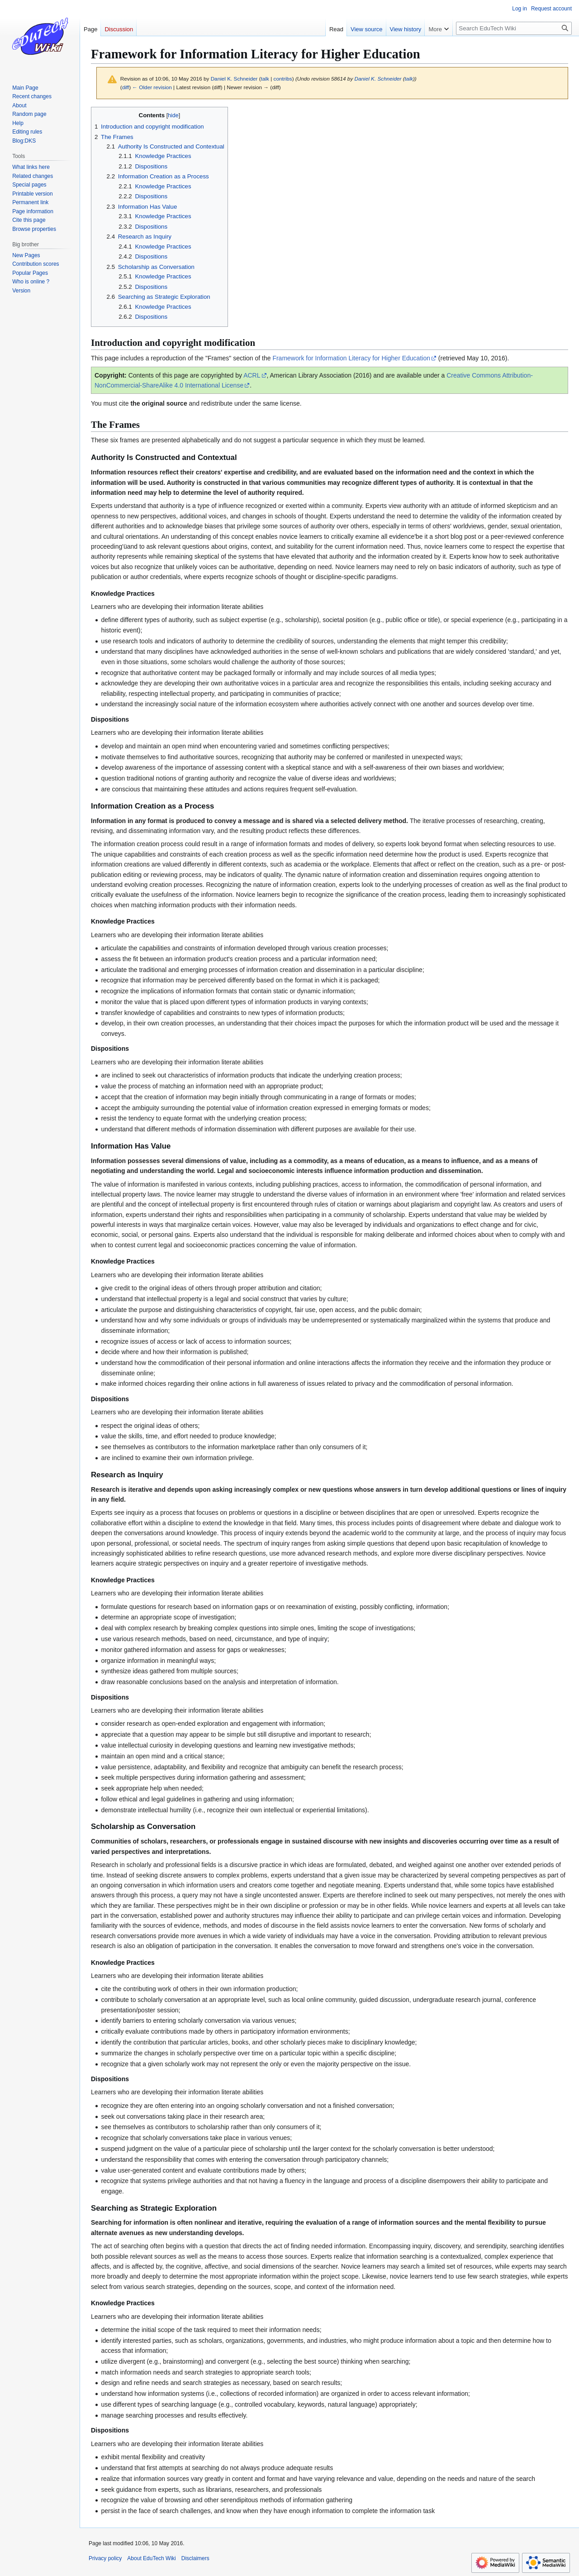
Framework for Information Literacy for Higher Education (351, 358)
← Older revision (152, 87)
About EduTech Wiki (151, 2558)
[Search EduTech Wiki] (514, 28)
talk (265, 78)
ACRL (251, 375)
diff (125, 87)
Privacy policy (105, 2558)
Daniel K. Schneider (378, 78)
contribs (283, 78)
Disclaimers (195, 2558)
